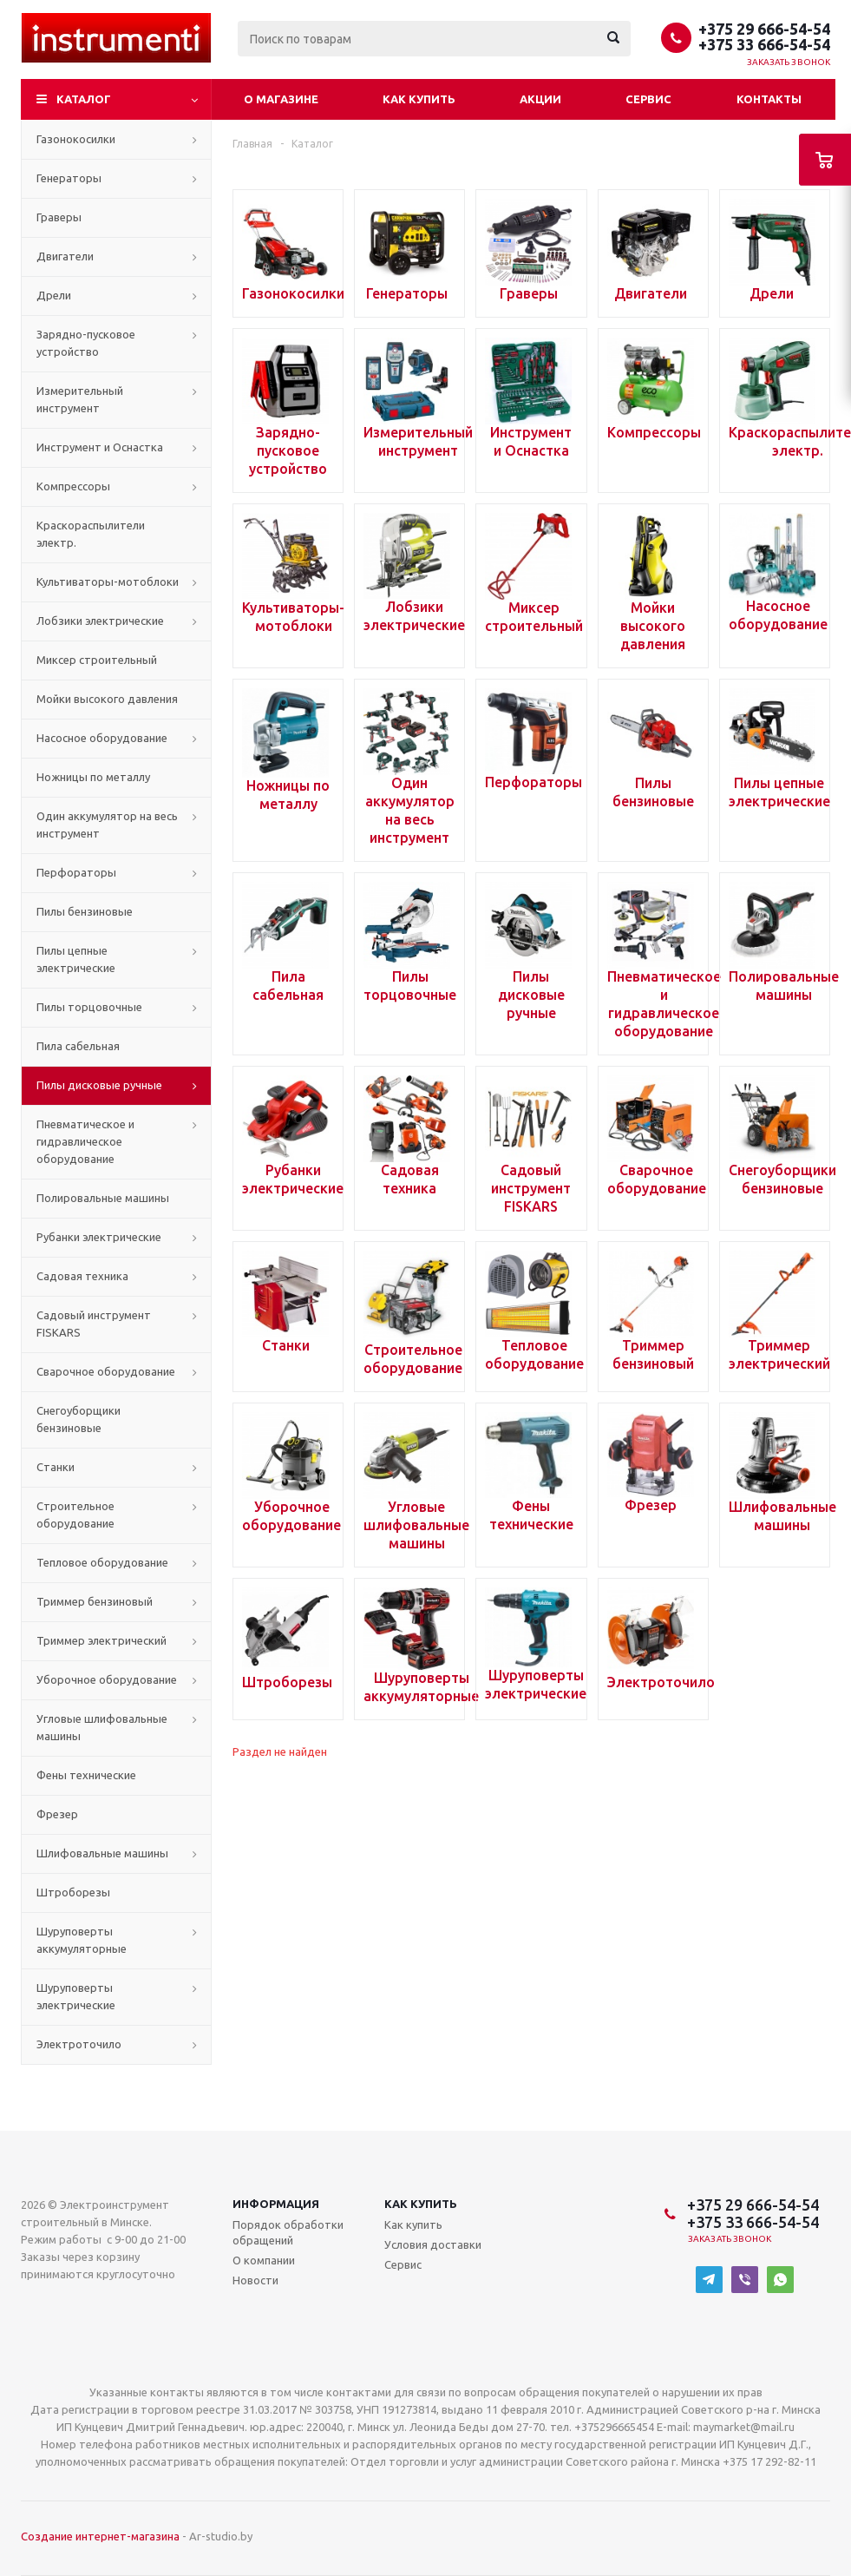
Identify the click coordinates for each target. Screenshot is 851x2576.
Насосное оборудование (101, 738)
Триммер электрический (101, 1640)
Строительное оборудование (75, 1514)
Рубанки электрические (98, 1237)
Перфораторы (76, 872)
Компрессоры (73, 486)
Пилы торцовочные (89, 1007)
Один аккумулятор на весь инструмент (107, 824)
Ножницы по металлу (93, 777)
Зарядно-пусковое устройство (85, 343)
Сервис (648, 99)
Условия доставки (432, 2244)
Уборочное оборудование (106, 1679)
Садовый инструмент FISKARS (93, 1323)
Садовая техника (82, 1276)
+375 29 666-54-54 (764, 28)
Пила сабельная (78, 1046)
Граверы (59, 217)
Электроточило (78, 2044)
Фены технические (86, 1775)
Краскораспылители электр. (90, 534)
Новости (255, 2280)
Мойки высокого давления (107, 699)
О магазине (281, 99)
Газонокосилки (75, 139)
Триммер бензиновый (94, 1601)
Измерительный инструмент (79, 399)
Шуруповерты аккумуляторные (81, 1940)
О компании (263, 2260)
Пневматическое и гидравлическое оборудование (85, 1141)
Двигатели (65, 256)
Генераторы (68, 178)
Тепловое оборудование (102, 1562)
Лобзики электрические (100, 620)
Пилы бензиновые (84, 911)
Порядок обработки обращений (288, 2232)
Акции (540, 99)
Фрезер (57, 1814)
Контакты (769, 99)
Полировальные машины (102, 1198)
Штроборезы (73, 1892)
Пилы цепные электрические (75, 959)
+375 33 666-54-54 (764, 44)
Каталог (83, 99)
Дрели (53, 295)
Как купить (419, 99)
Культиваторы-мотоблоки (107, 581)
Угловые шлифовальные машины (101, 1727)
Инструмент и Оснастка (99, 447)
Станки (55, 1467)
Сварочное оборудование (105, 1371)
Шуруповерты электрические (75, 1996)
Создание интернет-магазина (100, 2536)
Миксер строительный (96, 660)
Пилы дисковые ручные (99, 1085)
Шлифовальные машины (102, 1853)
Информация (275, 2204)
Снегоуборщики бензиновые (78, 1419)
